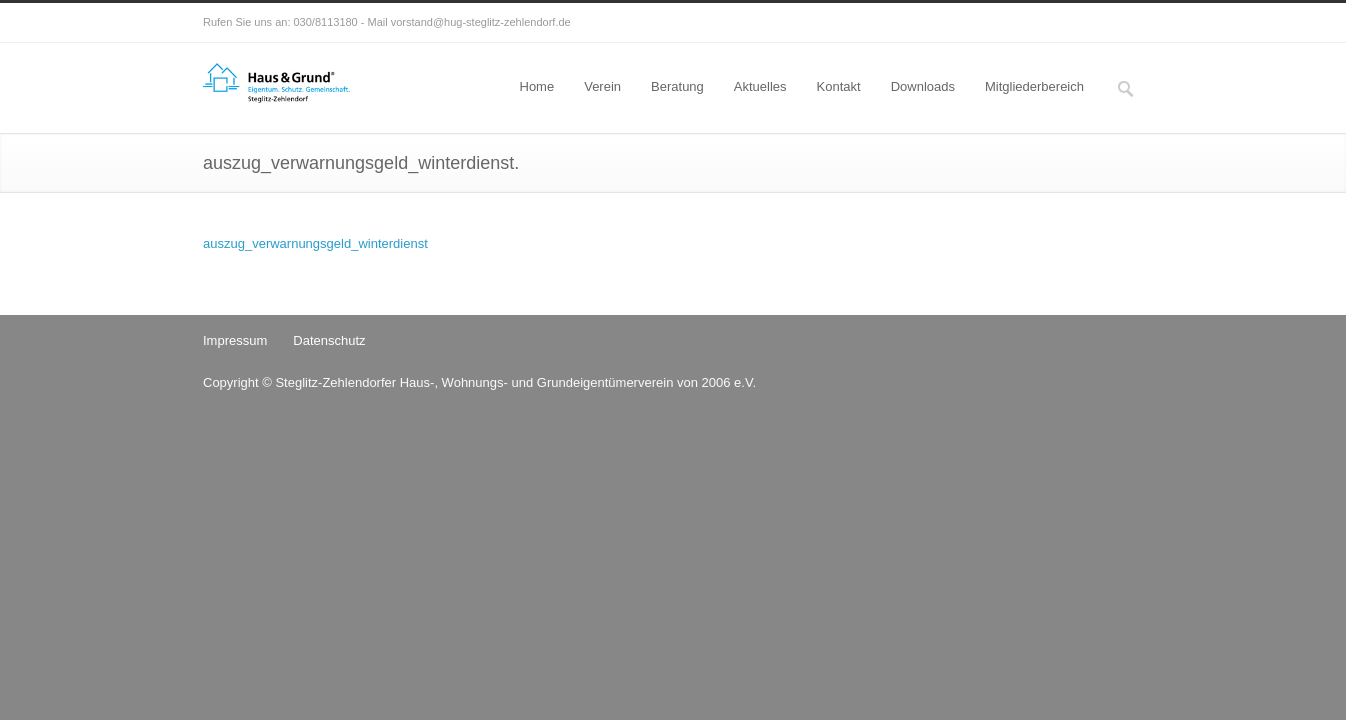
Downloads (923, 86)
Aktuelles (760, 86)
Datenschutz (329, 340)
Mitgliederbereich (1034, 86)
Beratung (677, 86)
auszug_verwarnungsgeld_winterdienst (315, 243)
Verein (602, 86)
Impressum (235, 340)
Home (537, 86)
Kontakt (839, 86)
